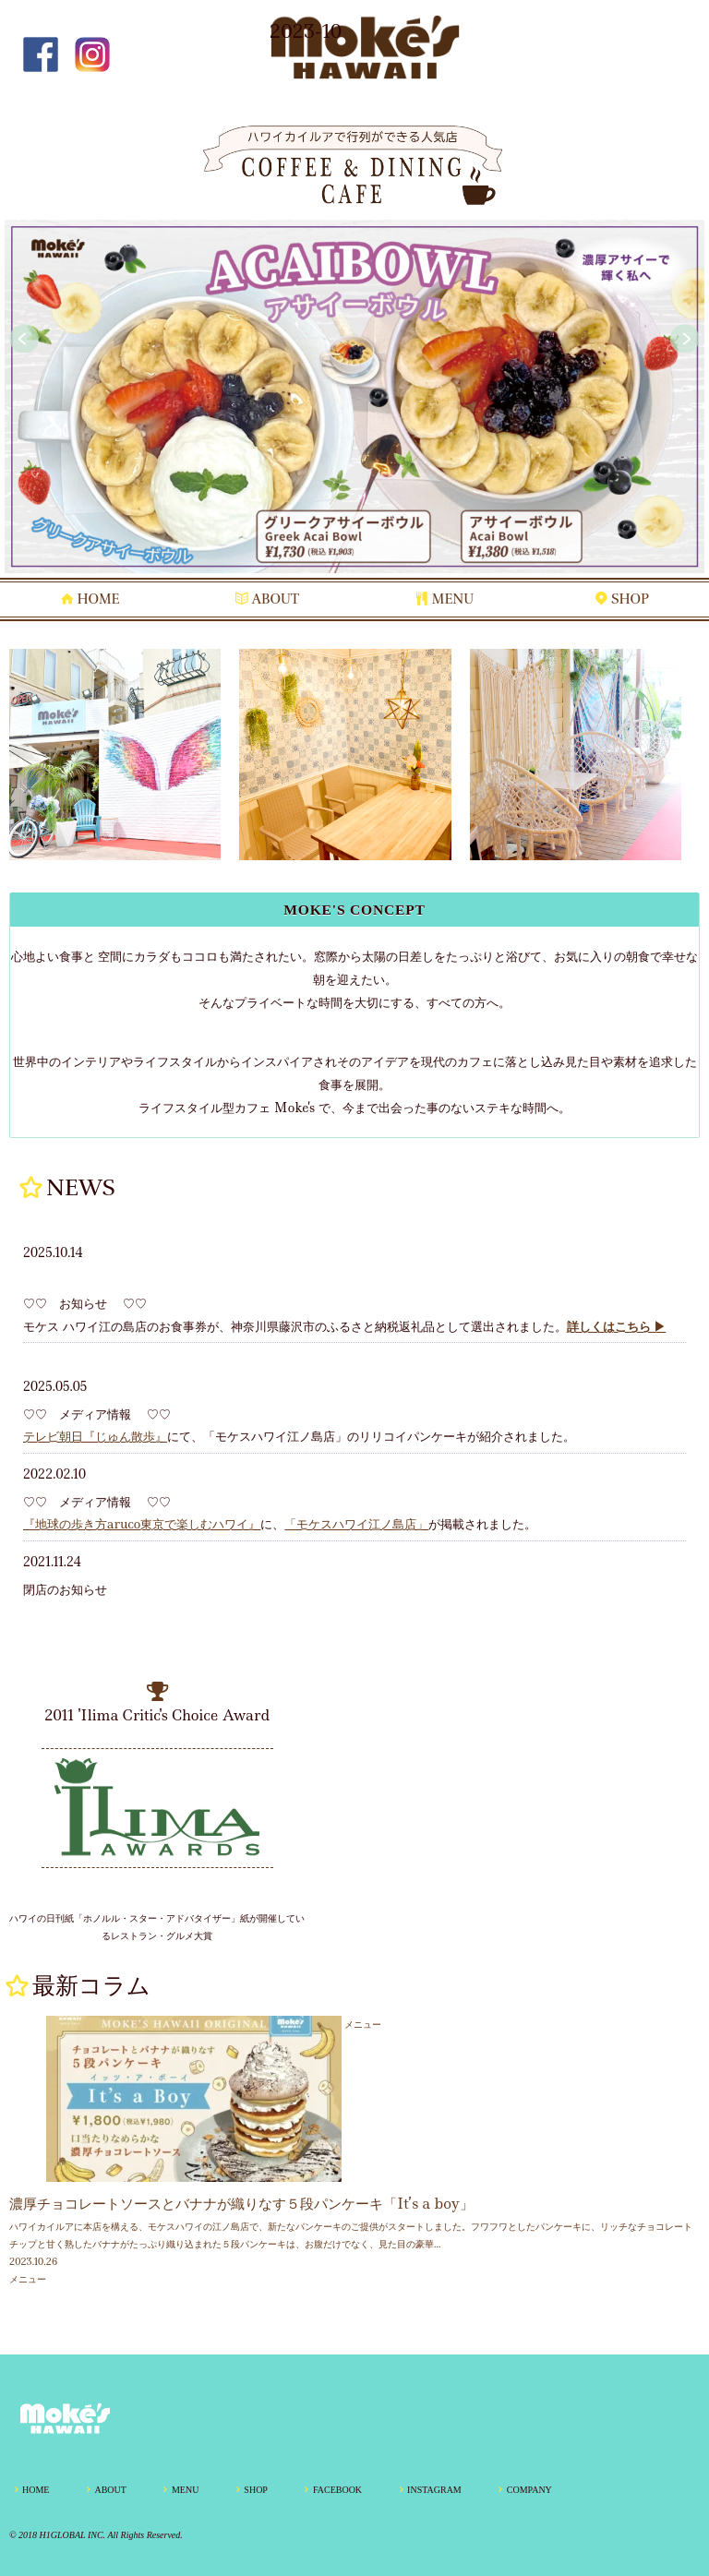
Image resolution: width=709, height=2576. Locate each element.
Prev (24, 338)
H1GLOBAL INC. (73, 2535)
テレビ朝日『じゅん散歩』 (95, 1436)
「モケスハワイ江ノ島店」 (356, 1524)
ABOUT (275, 599)
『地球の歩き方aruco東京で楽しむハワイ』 (141, 1524)
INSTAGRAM (434, 2490)
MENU (453, 599)
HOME (98, 599)
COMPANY (529, 2490)
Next (685, 338)
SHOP (630, 599)
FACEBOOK (337, 2490)
